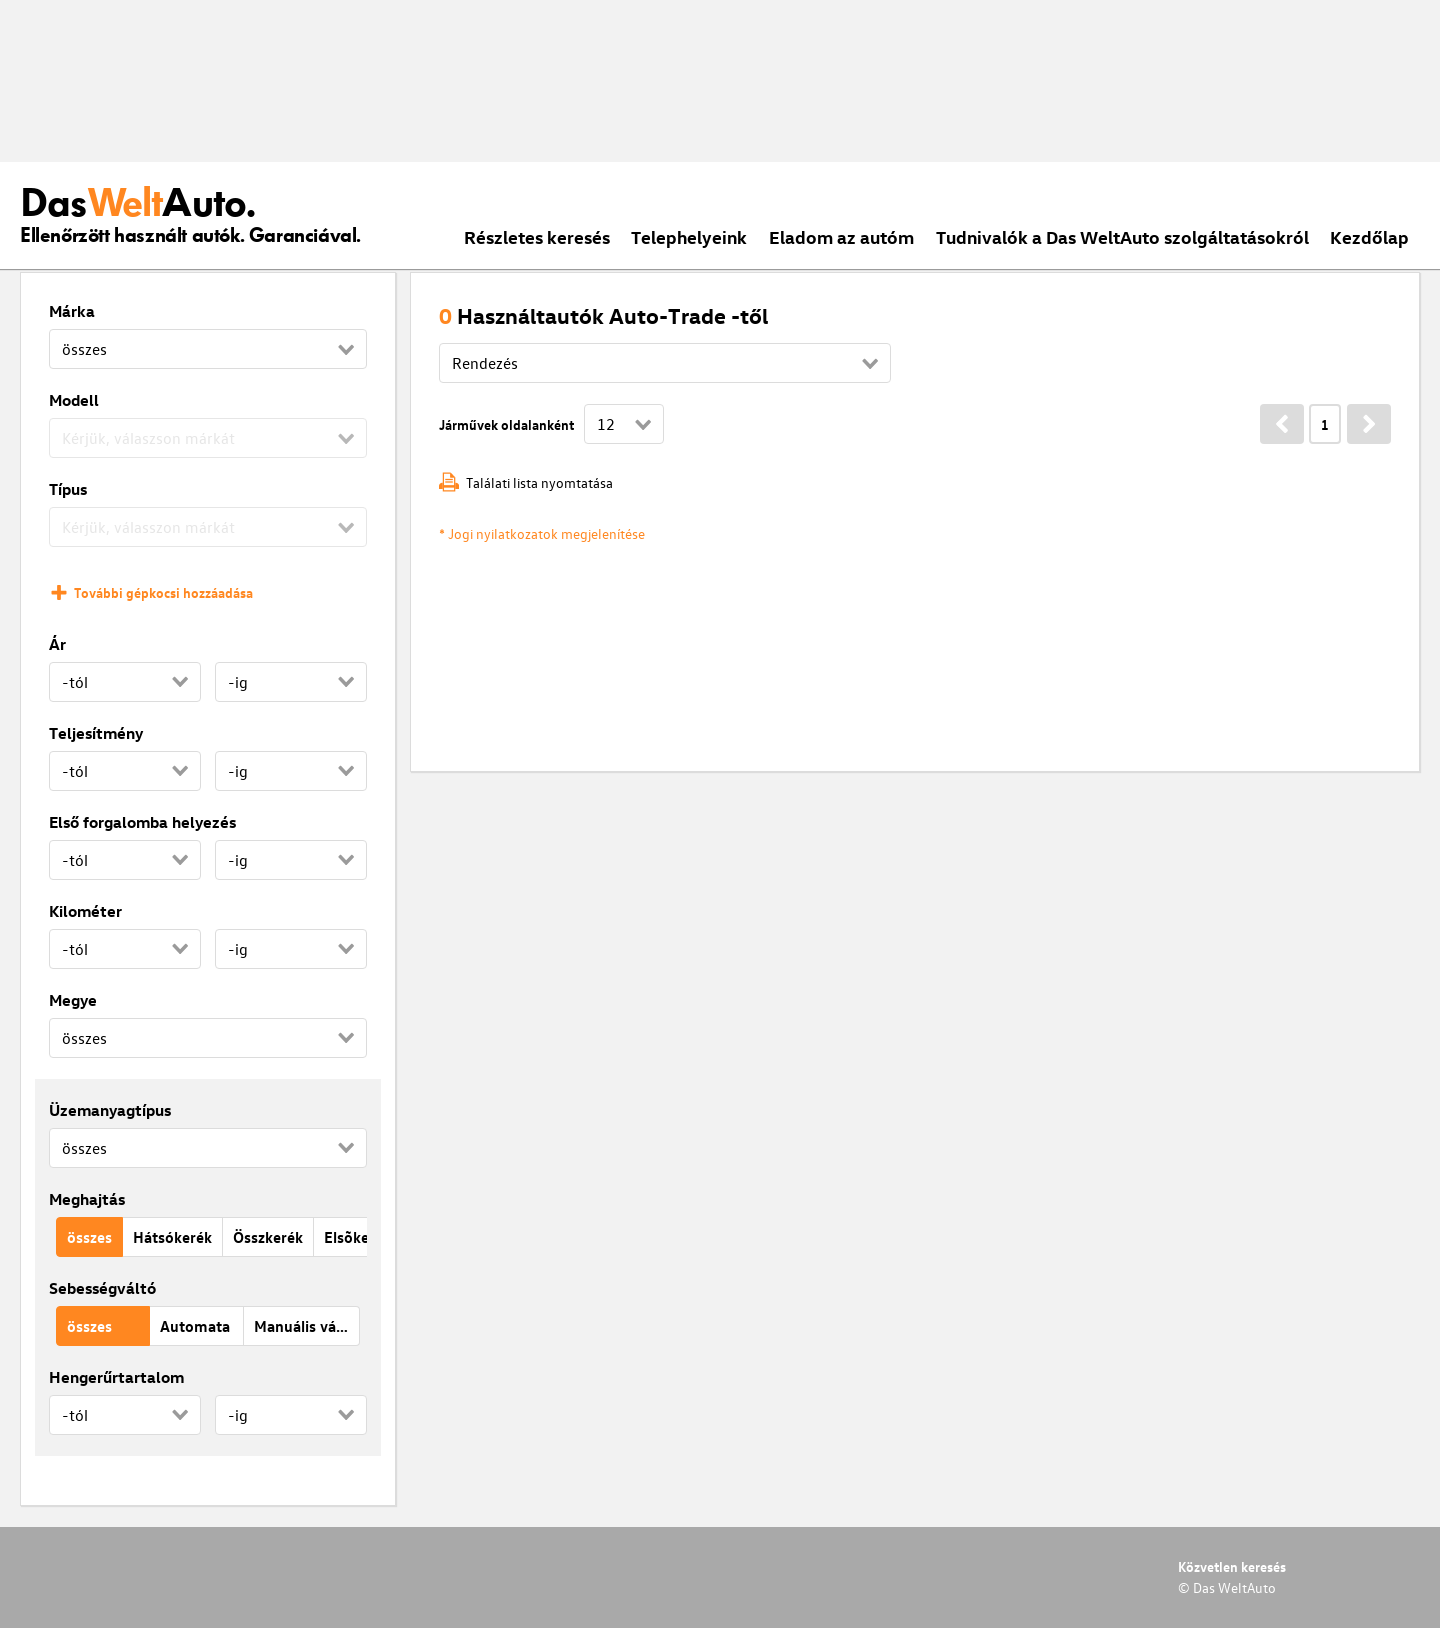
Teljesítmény (96, 733)
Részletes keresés (537, 236)
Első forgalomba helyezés (142, 822)
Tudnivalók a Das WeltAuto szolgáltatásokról (1122, 236)
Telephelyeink (689, 236)
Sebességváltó (102, 1288)
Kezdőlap (1369, 236)
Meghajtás (87, 1199)
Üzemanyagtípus (110, 1110)
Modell (74, 400)
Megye (73, 1000)
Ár (57, 644)
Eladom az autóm (841, 236)
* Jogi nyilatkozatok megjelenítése (542, 533)
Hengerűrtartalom (116, 1377)
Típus (68, 489)
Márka (72, 311)
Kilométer (85, 911)
